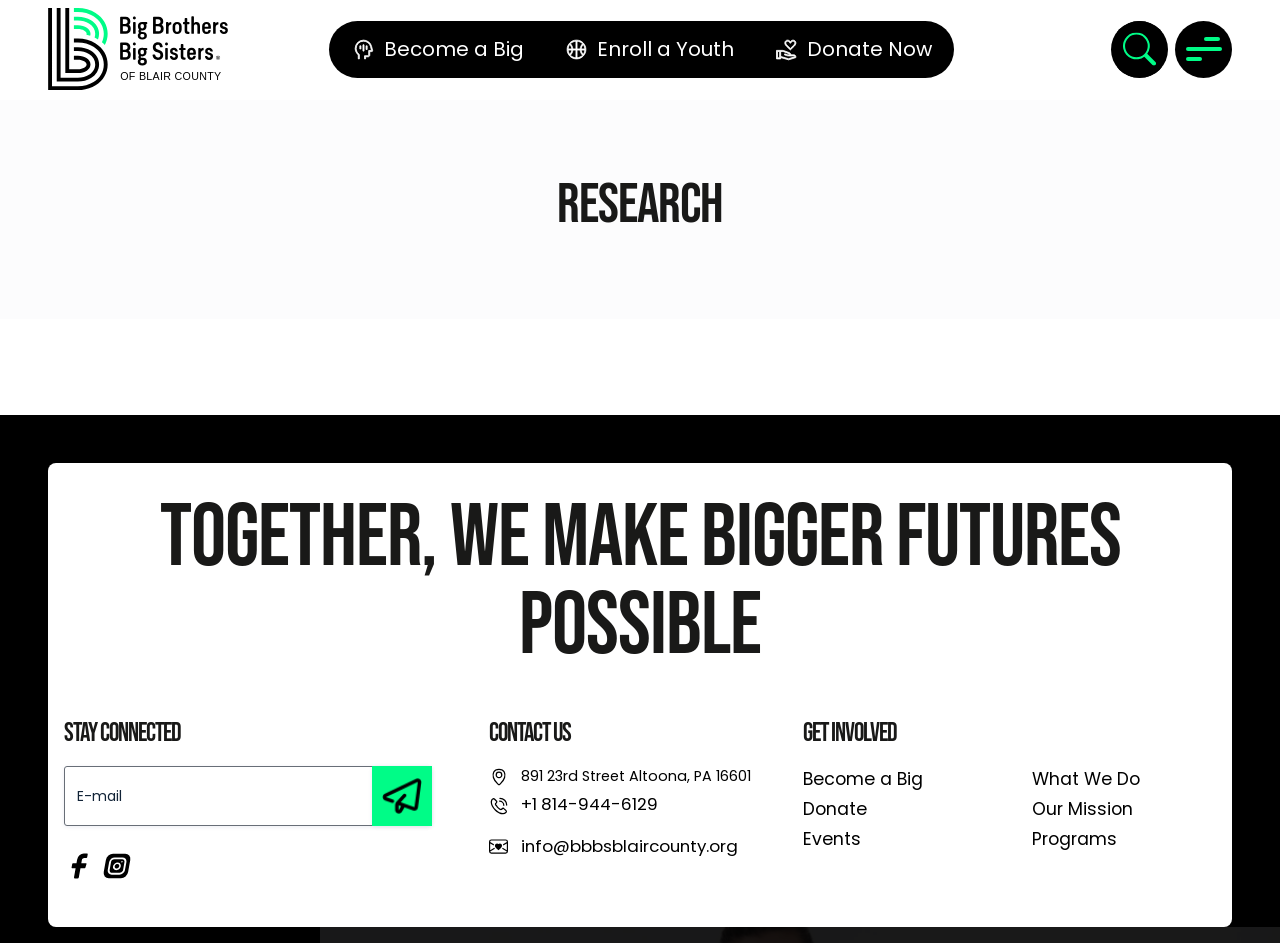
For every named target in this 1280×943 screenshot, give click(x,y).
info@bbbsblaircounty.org (629, 846)
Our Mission (1082, 809)
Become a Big (863, 779)
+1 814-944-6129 (589, 804)
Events (832, 839)
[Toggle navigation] (1203, 49)
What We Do (1086, 779)
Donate (835, 809)
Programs (1074, 839)
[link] (138, 49)
